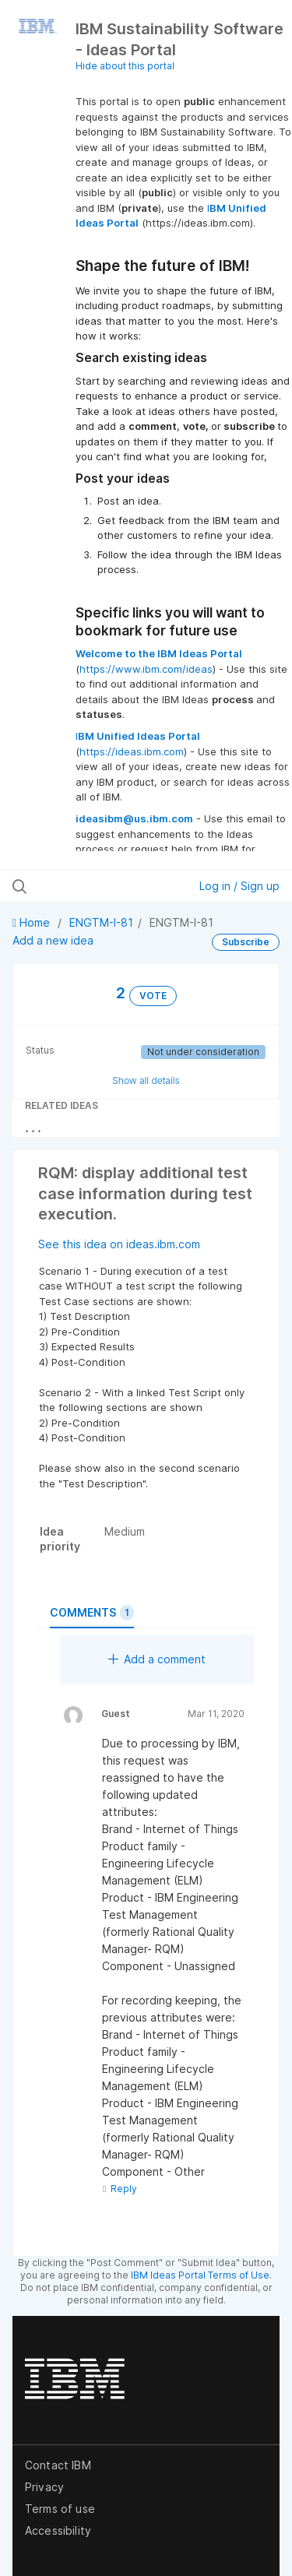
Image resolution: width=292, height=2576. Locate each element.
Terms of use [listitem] (60, 2508)
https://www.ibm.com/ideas (146, 669)
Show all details (146, 1080)
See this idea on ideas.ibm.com (119, 1244)
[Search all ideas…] (92, 886)
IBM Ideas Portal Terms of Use (200, 2275)
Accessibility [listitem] (58, 2530)
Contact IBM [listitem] (58, 2465)
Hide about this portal (125, 66)
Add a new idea (52, 940)
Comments (92, 1613)
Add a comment (157, 1659)
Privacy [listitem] (44, 2486)
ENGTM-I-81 (101, 922)
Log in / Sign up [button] (239, 885)
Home (32, 922)
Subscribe (245, 942)
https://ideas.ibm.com (131, 751)
